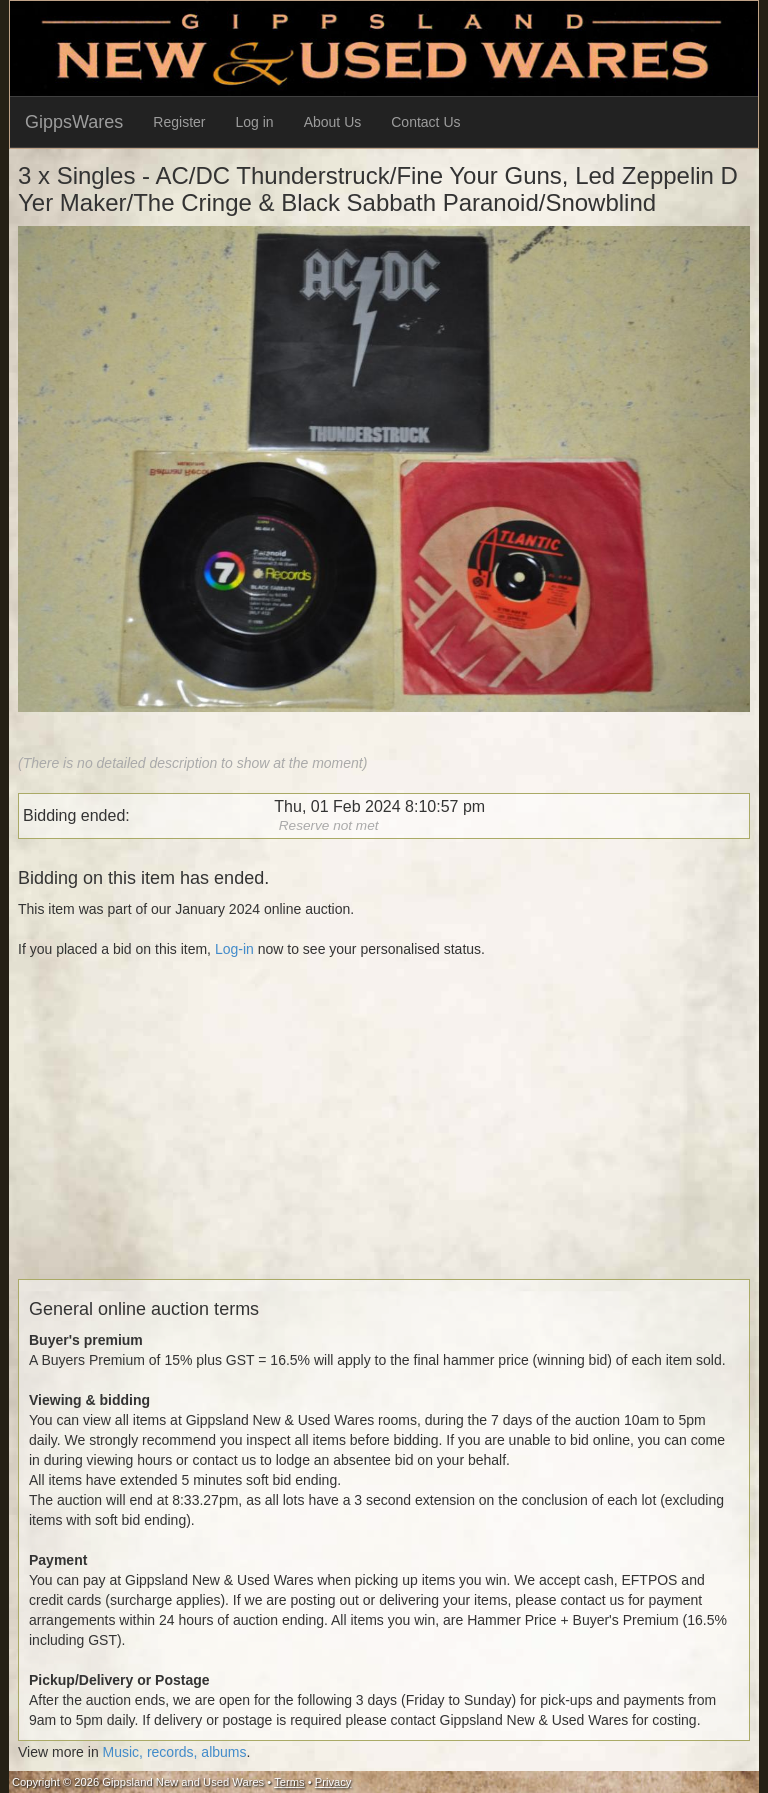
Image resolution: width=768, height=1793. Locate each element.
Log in (255, 122)
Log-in (234, 949)
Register (179, 122)
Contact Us (425, 122)
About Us (333, 122)
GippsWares (74, 122)
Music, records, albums (175, 1752)
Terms (289, 1782)
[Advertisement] (384, 1139)
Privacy (333, 1782)
